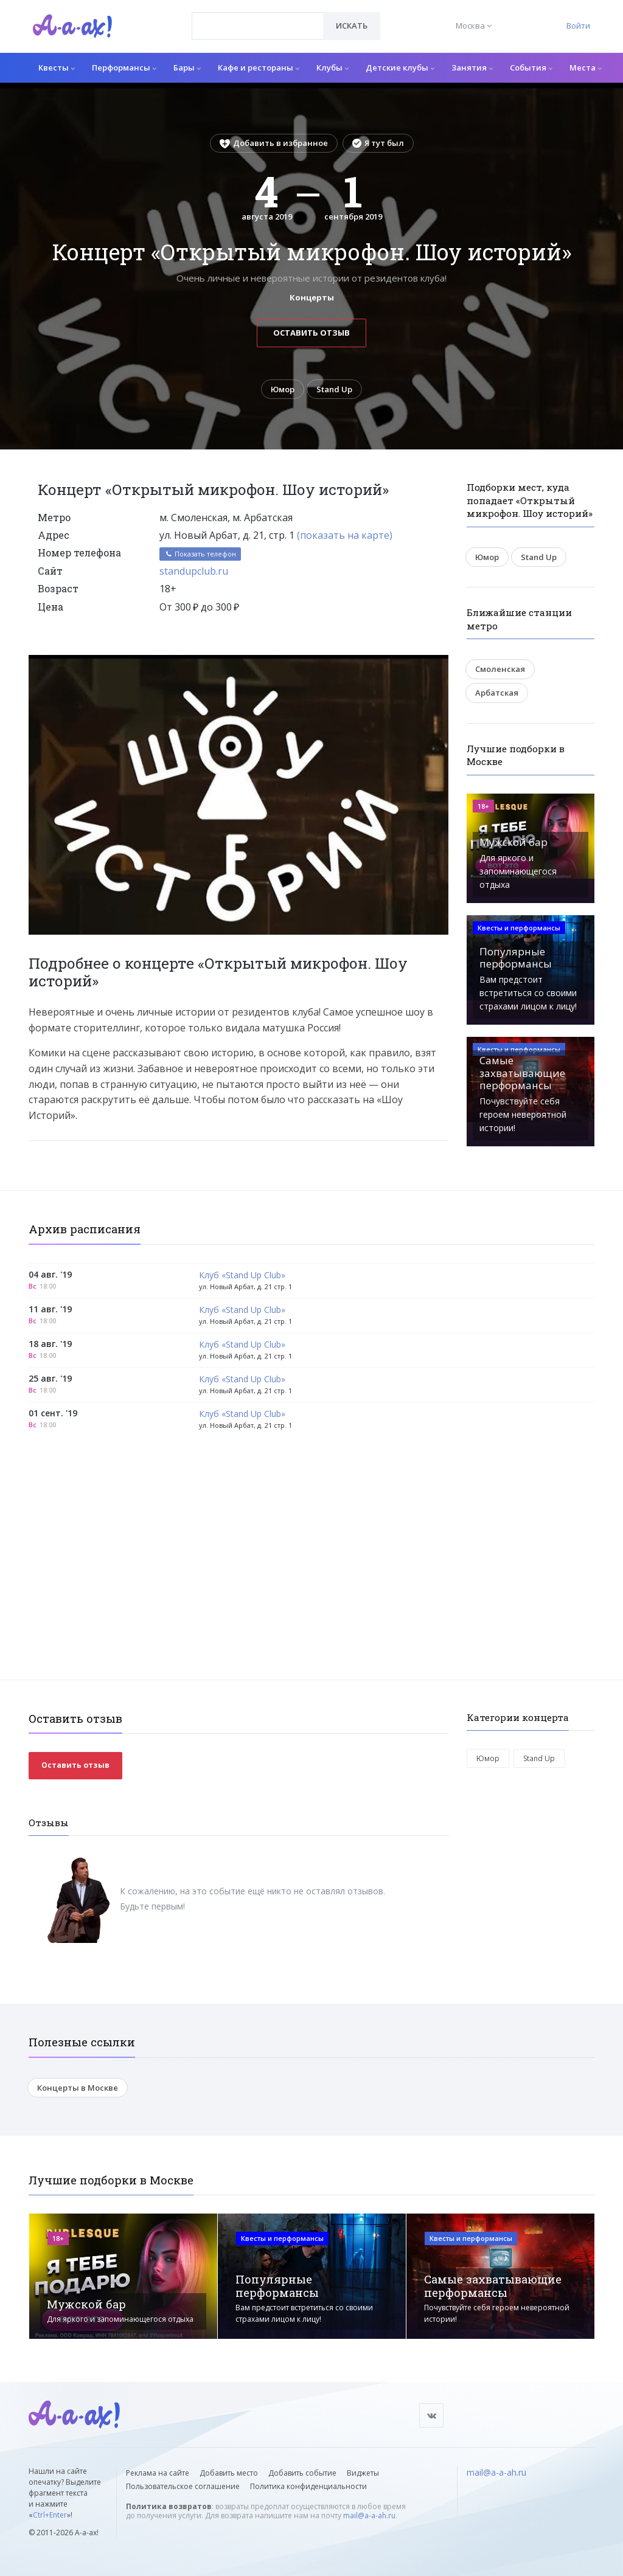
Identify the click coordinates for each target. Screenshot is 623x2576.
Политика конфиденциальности (308, 2486)
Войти (578, 25)
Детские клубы (400, 67)
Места (585, 67)
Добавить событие (302, 2473)
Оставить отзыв (311, 332)
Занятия (472, 67)
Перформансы (124, 67)
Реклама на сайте (157, 2473)
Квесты (56, 67)
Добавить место (229, 2473)
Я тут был (378, 142)
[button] (437, 665)
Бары (187, 67)
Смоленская (500, 668)
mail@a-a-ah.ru (369, 2515)
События (531, 67)
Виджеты (363, 2473)
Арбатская (496, 692)
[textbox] (257, 17)
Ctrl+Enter (50, 2515)
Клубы (332, 67)
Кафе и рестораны (258, 67)
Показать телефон (200, 554)
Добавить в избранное (274, 142)
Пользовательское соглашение (183, 2486)
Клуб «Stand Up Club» (242, 1275)
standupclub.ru (193, 571)
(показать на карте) (344, 535)
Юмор (282, 389)
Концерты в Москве (77, 2087)
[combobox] (258, 26)
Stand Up (334, 389)
